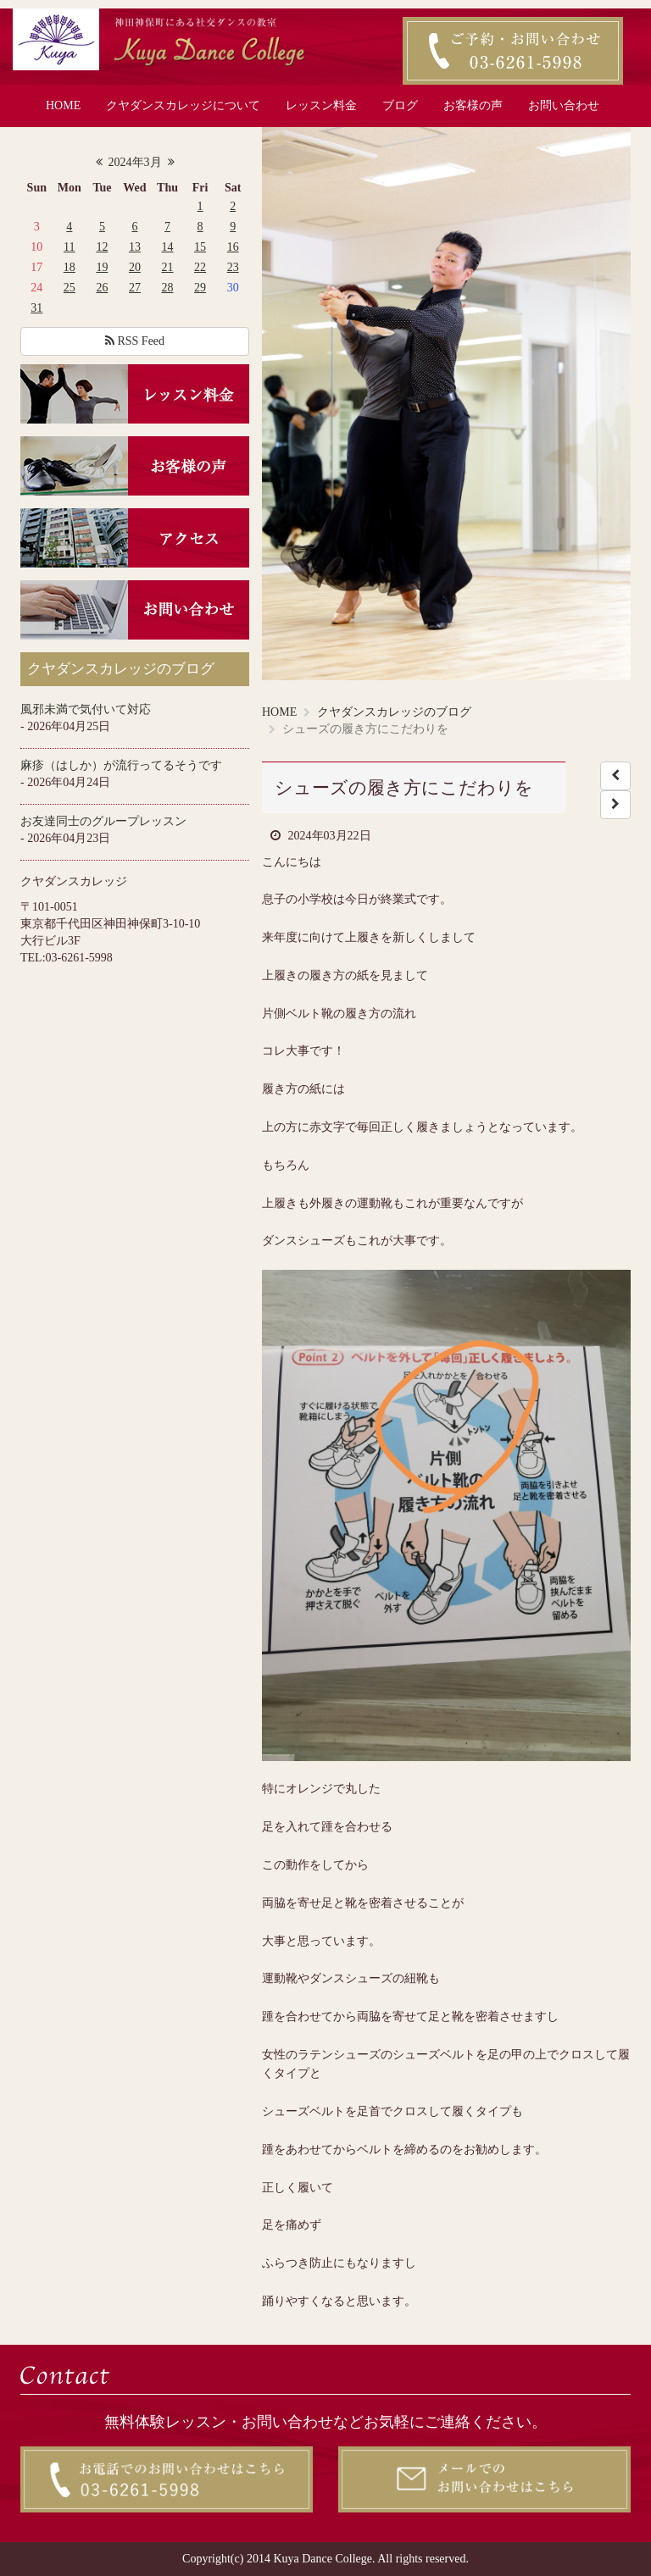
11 (69, 247)
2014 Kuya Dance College (309, 2558)
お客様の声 (473, 105)
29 (200, 287)
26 (102, 287)
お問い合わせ (563, 105)
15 (200, 247)
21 (168, 267)
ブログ (400, 105)
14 (168, 247)
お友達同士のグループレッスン (103, 821)
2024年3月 (135, 162)
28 (168, 287)
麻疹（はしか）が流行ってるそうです (121, 765)
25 (69, 287)
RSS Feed (134, 341)
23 (233, 267)
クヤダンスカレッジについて (183, 105)
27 (135, 287)
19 (102, 267)
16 (233, 247)
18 (69, 267)
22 (200, 267)
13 (135, 247)
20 (135, 267)
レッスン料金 (321, 105)
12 (102, 247)
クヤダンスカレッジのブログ (394, 712)
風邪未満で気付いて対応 (85, 709)
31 (36, 308)
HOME (63, 105)
